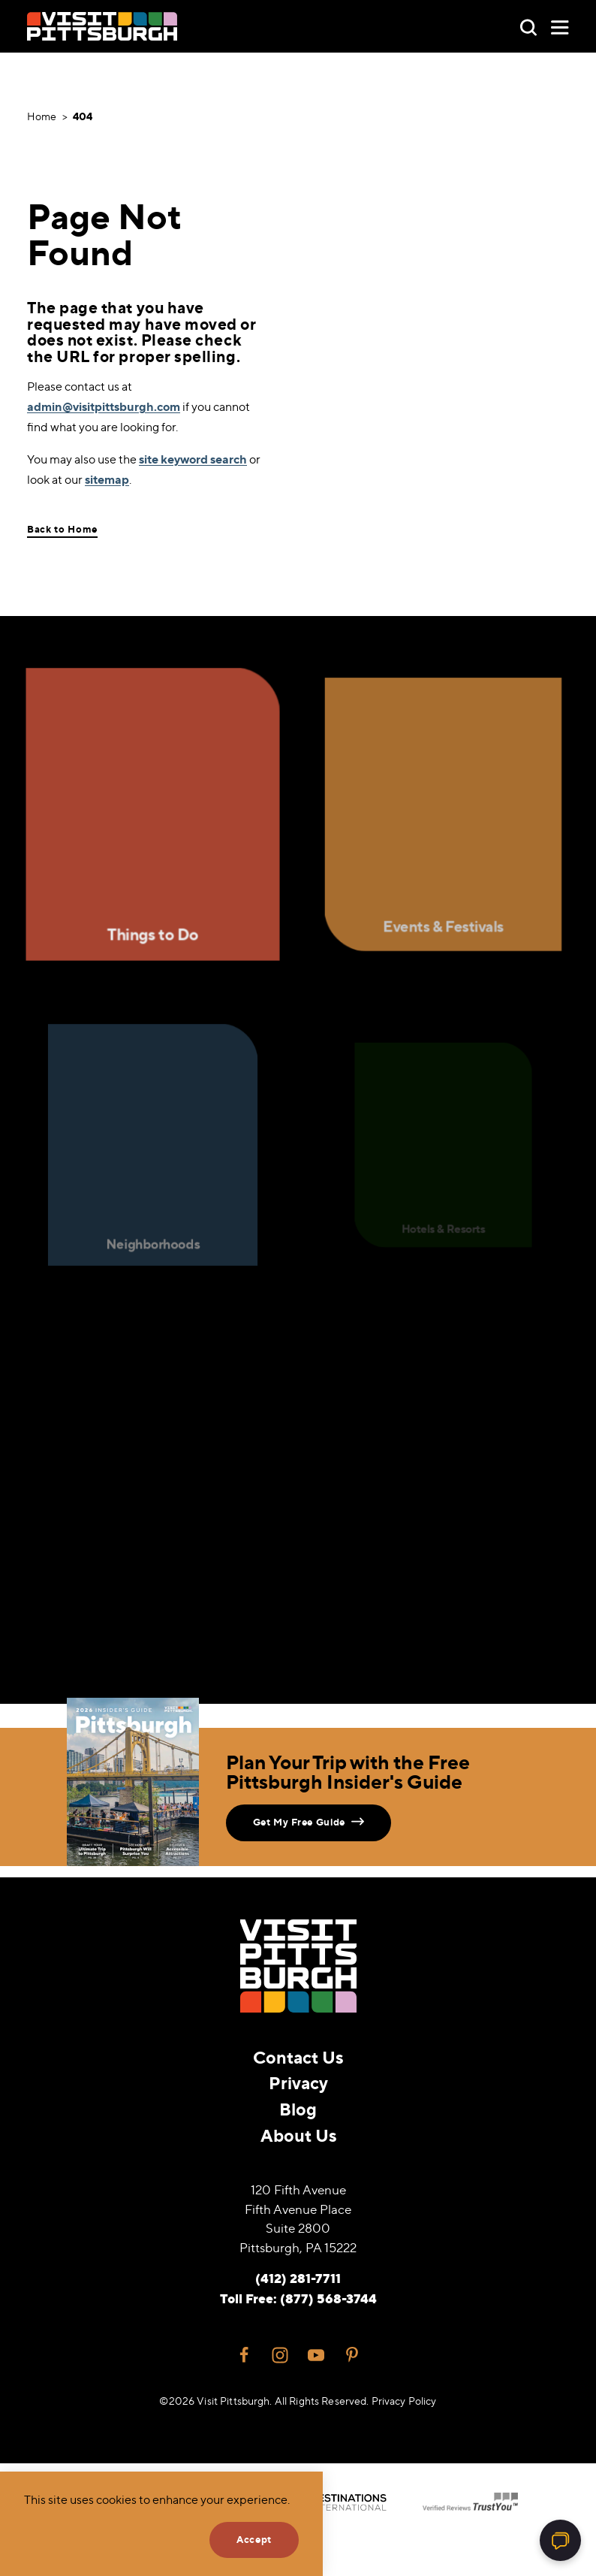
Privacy (298, 2083)
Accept (254, 2539)
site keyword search (193, 459)
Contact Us (298, 2057)
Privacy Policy (404, 2401)
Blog (298, 2109)
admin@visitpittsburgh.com (103, 406)
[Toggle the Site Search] (528, 26)
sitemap (107, 479)
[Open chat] (560, 2540)
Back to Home (62, 529)
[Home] (102, 26)
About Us (298, 2135)
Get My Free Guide (308, 1821)
